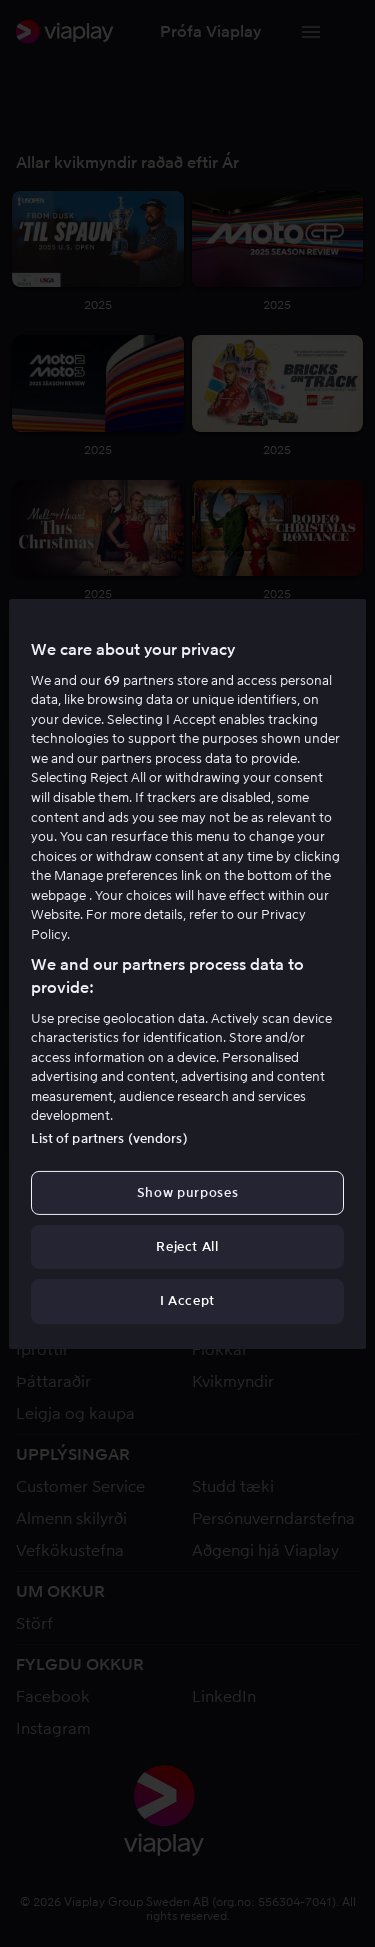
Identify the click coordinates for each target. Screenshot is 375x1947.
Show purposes (187, 1192)
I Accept (187, 1300)
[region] (187, 973)
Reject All (187, 1246)
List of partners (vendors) (109, 1138)
